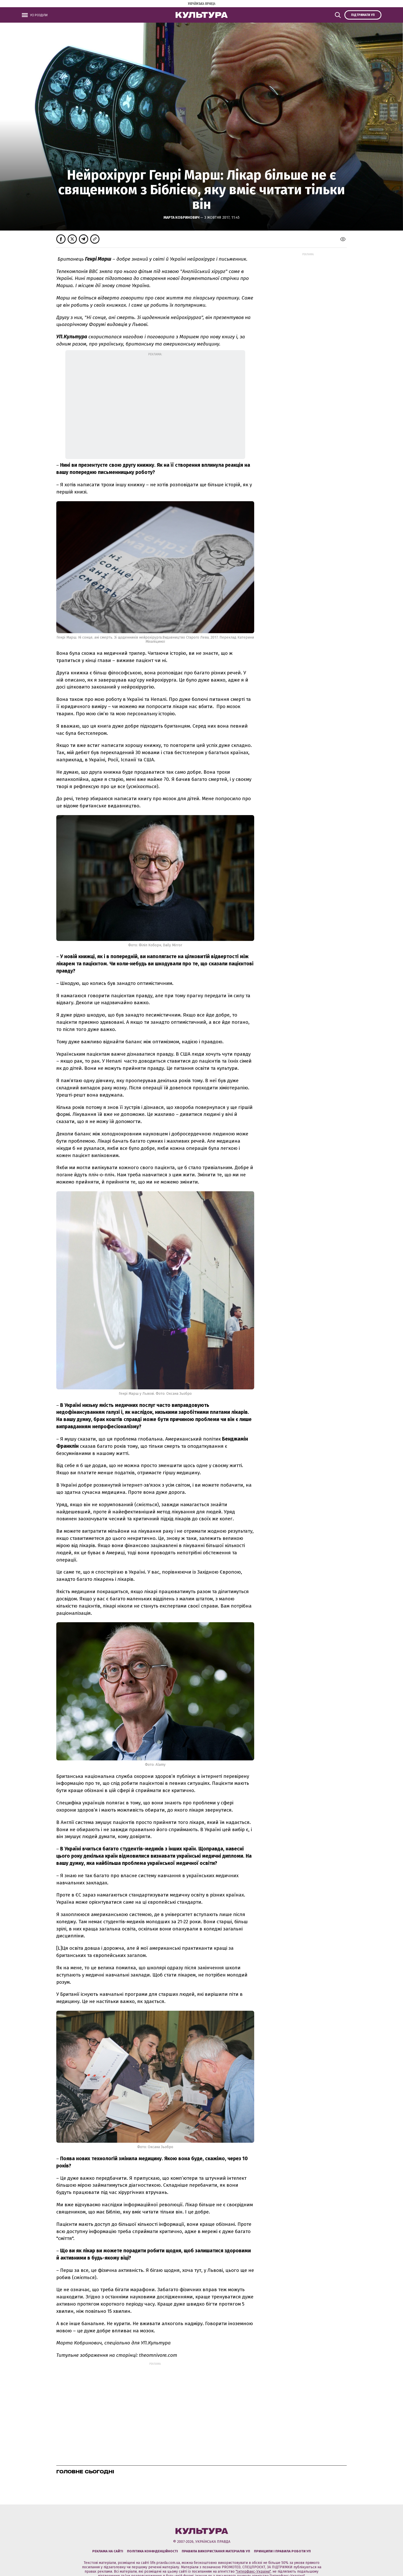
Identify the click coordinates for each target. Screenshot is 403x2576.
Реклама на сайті (107, 2551)
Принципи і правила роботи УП (282, 2551)
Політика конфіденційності (152, 2551)
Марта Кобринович (181, 217)
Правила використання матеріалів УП (216, 2551)
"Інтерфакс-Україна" (253, 2571)
